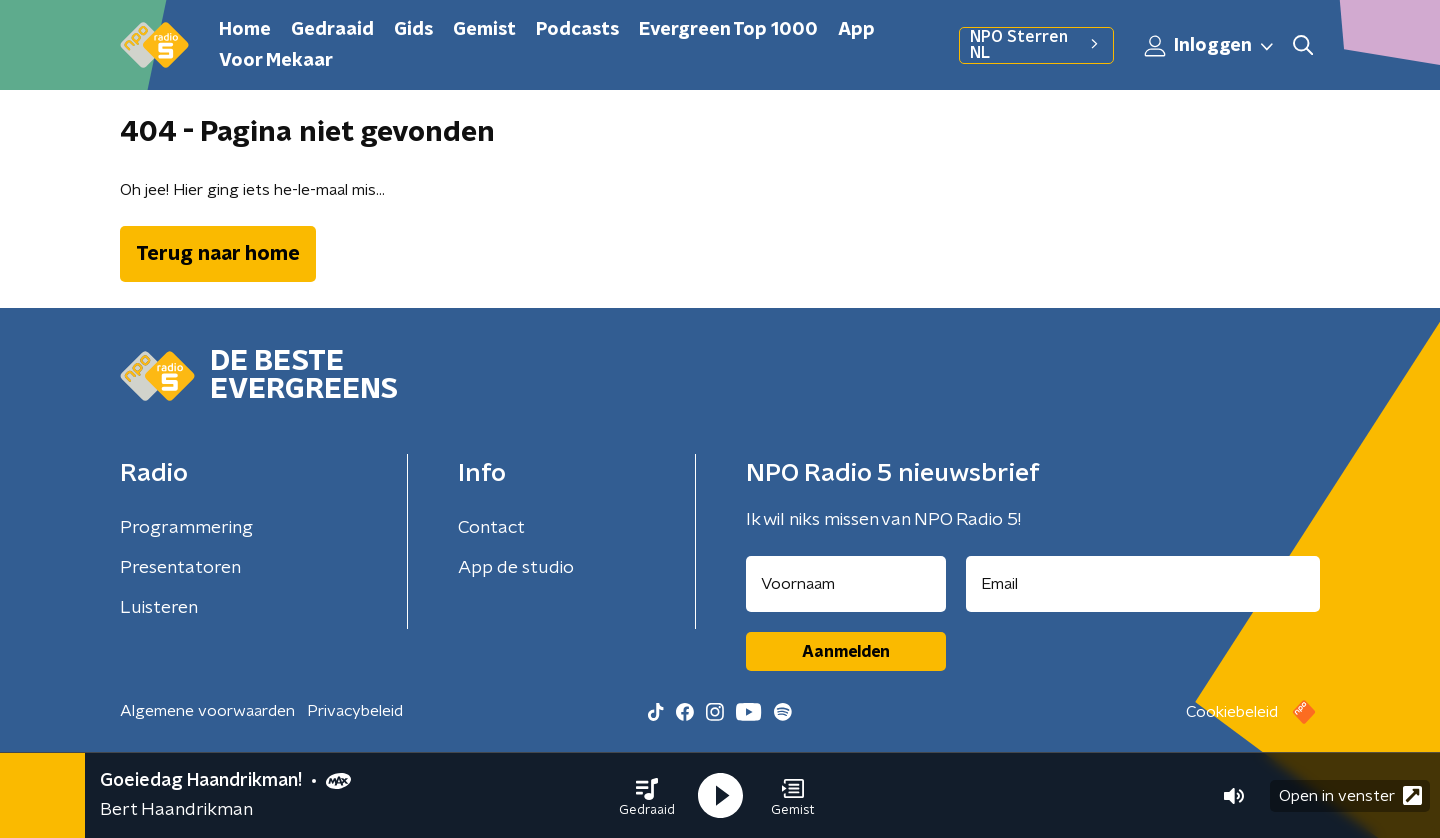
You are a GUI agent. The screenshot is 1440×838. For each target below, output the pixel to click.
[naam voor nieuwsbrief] (846, 584)
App (856, 30)
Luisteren (159, 608)
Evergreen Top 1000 (728, 30)
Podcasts (577, 30)
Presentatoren (180, 568)
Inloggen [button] (1210, 46)
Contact (491, 528)
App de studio (516, 568)
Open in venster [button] (1350, 795)
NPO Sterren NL (1036, 45)
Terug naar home (218, 254)
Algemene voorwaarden (207, 711)
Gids (413, 30)
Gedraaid (332, 30)
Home (245, 30)
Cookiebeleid (1232, 712)
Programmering (186, 528)
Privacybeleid (355, 711)
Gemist (484, 30)
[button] (647, 796)
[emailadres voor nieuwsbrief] (1143, 584)
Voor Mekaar (276, 61)
